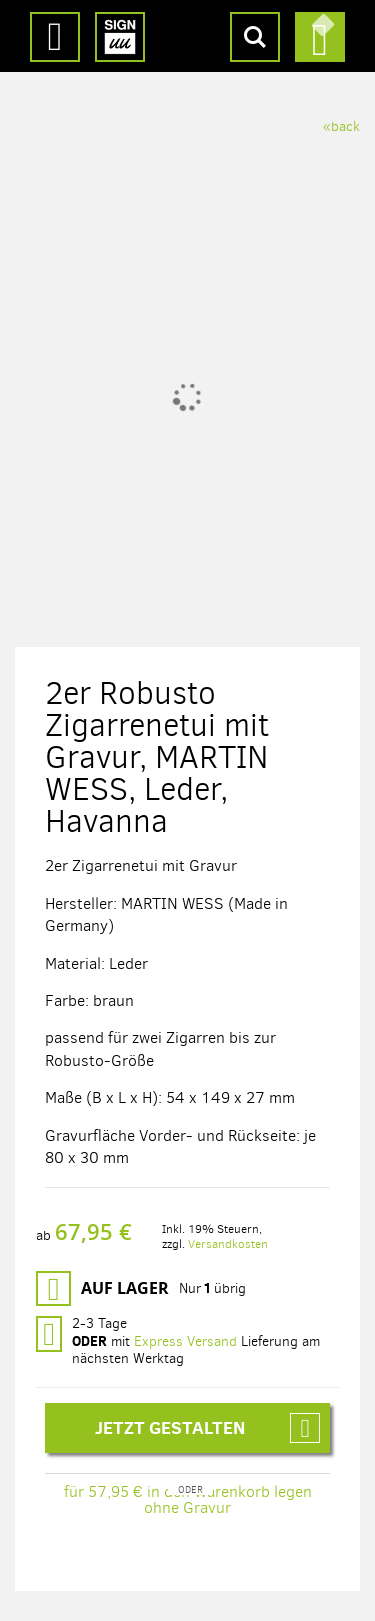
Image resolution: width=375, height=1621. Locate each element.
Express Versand (185, 1341)
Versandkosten (228, 1244)
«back (341, 126)
